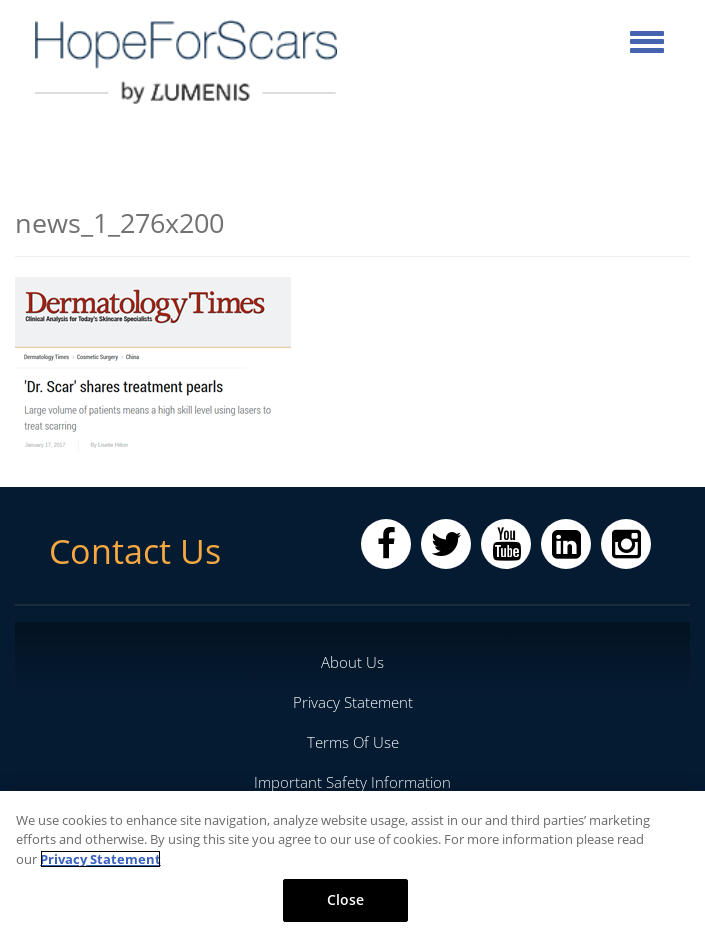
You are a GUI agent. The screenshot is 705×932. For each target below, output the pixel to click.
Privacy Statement (353, 702)
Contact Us (135, 551)
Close (346, 899)
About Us (352, 662)
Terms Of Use (353, 742)
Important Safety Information (352, 782)
